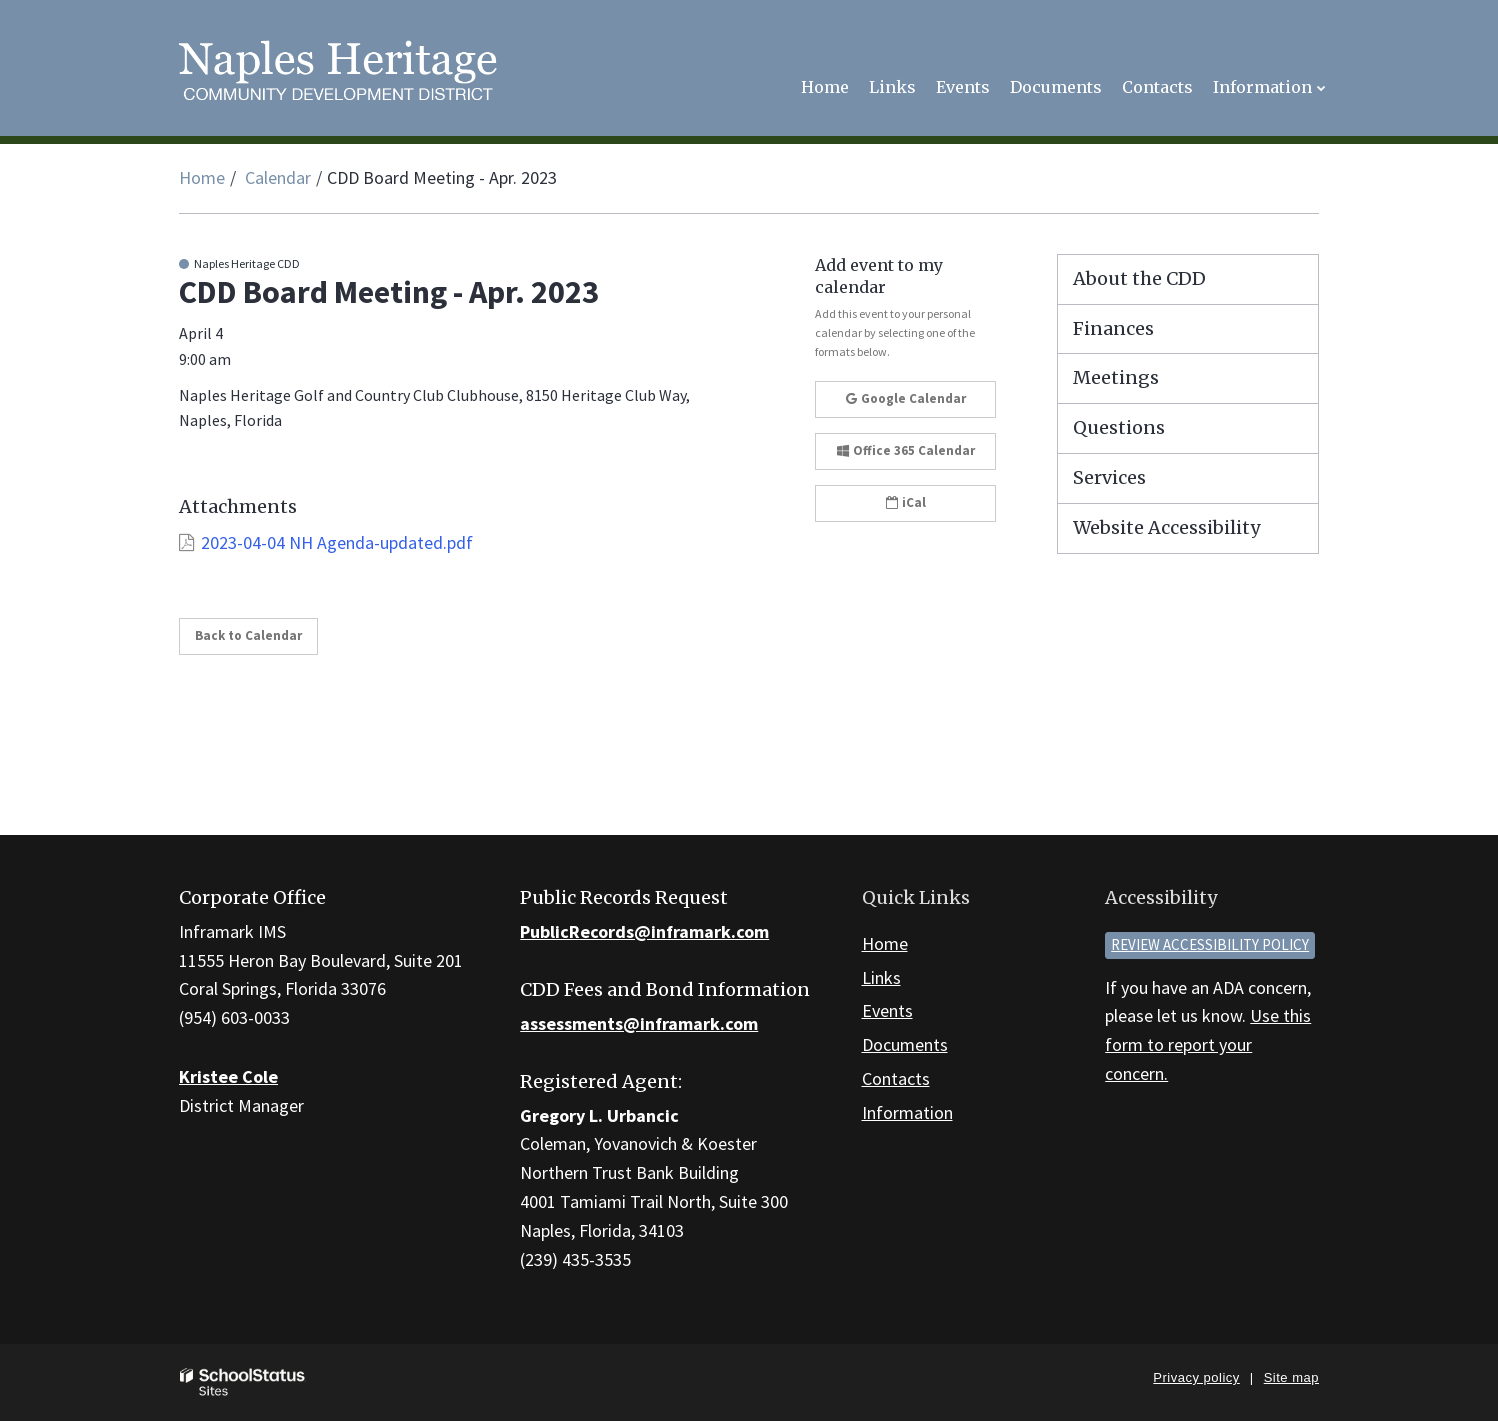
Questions (1119, 427)
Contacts (896, 1078)
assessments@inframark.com (639, 1023)
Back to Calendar (248, 635)
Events (887, 1010)
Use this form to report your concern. (1208, 1044)
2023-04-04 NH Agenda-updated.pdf (337, 542)
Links (881, 977)
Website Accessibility (1166, 527)
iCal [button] (906, 502)
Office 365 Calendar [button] (906, 450)
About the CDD (1139, 278)
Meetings (1116, 377)
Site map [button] (1291, 1377)
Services (1109, 477)
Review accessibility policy (1210, 944)
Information (907, 1112)
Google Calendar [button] (906, 398)
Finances (1113, 328)
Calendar (278, 177)
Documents (905, 1044)
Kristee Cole (228, 1076)
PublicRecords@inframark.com (644, 931)
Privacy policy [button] (1196, 1377)
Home (202, 177)
